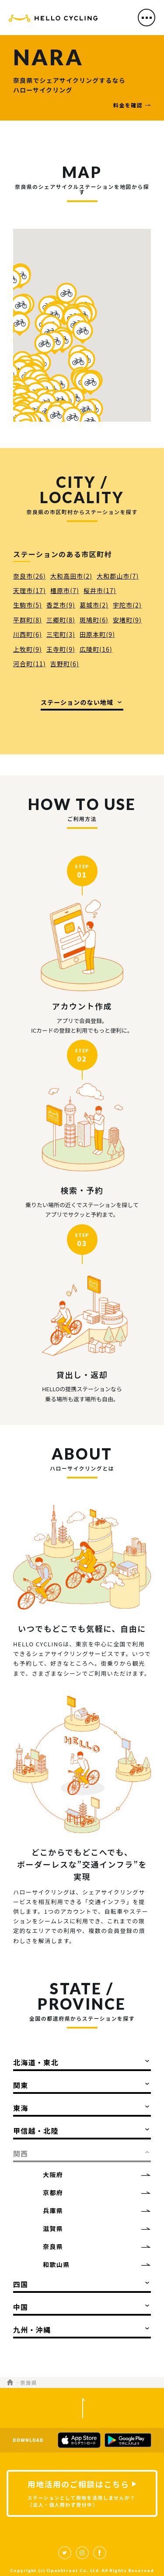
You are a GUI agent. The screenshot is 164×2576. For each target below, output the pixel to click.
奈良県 (53, 2246)
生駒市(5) (27, 604)
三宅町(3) (60, 634)
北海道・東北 (36, 2062)
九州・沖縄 (32, 2329)
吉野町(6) (64, 663)
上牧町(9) (27, 649)
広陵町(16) (96, 649)
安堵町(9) (127, 619)
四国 (20, 2284)
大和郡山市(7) (118, 576)
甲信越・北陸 (36, 2130)
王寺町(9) (60, 649)
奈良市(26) (29, 576)
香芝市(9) (60, 604)
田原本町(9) (97, 634)
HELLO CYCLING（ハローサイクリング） (53, 19)
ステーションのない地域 (77, 702)
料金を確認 (128, 105)
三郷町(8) (60, 619)
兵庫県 (53, 2210)
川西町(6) (27, 634)
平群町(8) (27, 619)
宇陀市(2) (127, 604)
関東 (20, 2085)
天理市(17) (29, 590)
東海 (20, 2108)
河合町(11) (29, 663)
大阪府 (53, 2174)
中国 (20, 2307)
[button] (66, 294)
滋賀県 (53, 2228)
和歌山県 (56, 2264)
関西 (20, 2153)
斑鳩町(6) (94, 619)
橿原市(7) (64, 590)
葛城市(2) (94, 604)
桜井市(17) (100, 590)
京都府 (53, 2192)
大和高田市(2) (71, 576)
